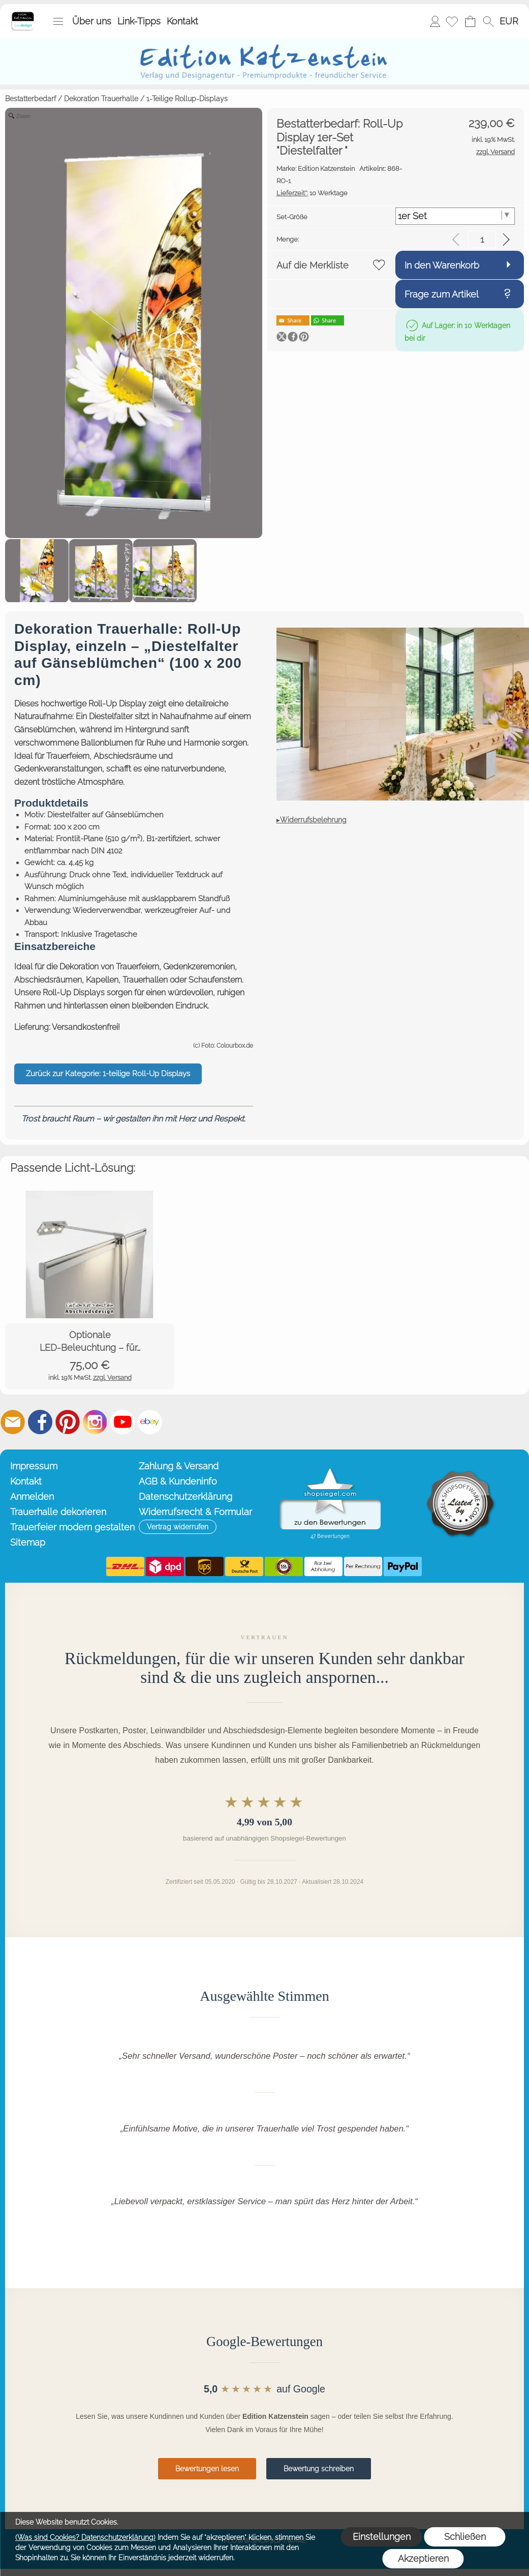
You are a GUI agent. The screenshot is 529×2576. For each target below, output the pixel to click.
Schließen (465, 2536)
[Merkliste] (451, 21)
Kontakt (182, 21)
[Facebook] (40, 1422)
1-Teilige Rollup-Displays (187, 99)
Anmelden (435, 21)
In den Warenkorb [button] (441, 265)
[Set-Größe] (455, 216)
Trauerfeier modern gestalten (72, 1527)
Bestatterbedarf (30, 99)
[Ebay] (150, 1422)
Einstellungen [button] (382, 2536)
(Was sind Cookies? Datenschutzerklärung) (85, 2537)
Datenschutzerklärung (185, 1496)
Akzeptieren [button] (423, 2558)
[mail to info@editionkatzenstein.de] (12, 1422)
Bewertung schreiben (319, 2469)
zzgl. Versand (112, 1377)
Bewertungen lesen (207, 2469)
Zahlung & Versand (179, 1466)
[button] (58, 21)
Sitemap (27, 1542)
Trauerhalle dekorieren (58, 1511)
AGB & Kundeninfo (178, 1481)
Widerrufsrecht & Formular (195, 1511)
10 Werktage (312, 193)
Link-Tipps (139, 21)
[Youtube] (122, 1422)
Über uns (91, 21)
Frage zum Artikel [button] (441, 294)
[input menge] (482, 239)
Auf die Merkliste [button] (312, 265)
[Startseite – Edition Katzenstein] (22, 15)
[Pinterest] (67, 1422)
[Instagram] (95, 1422)
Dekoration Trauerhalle (101, 99)
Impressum (33, 1466)
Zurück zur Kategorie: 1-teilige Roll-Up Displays (108, 1073)
